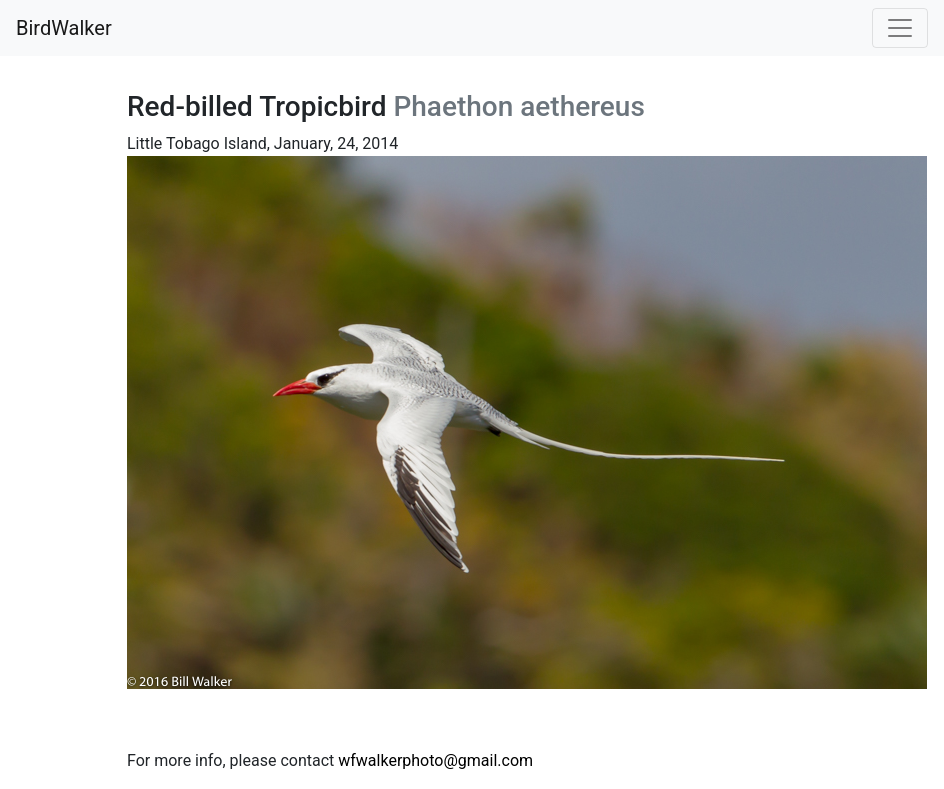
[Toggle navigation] (900, 28)
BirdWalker (64, 28)
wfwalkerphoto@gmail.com (435, 760)
